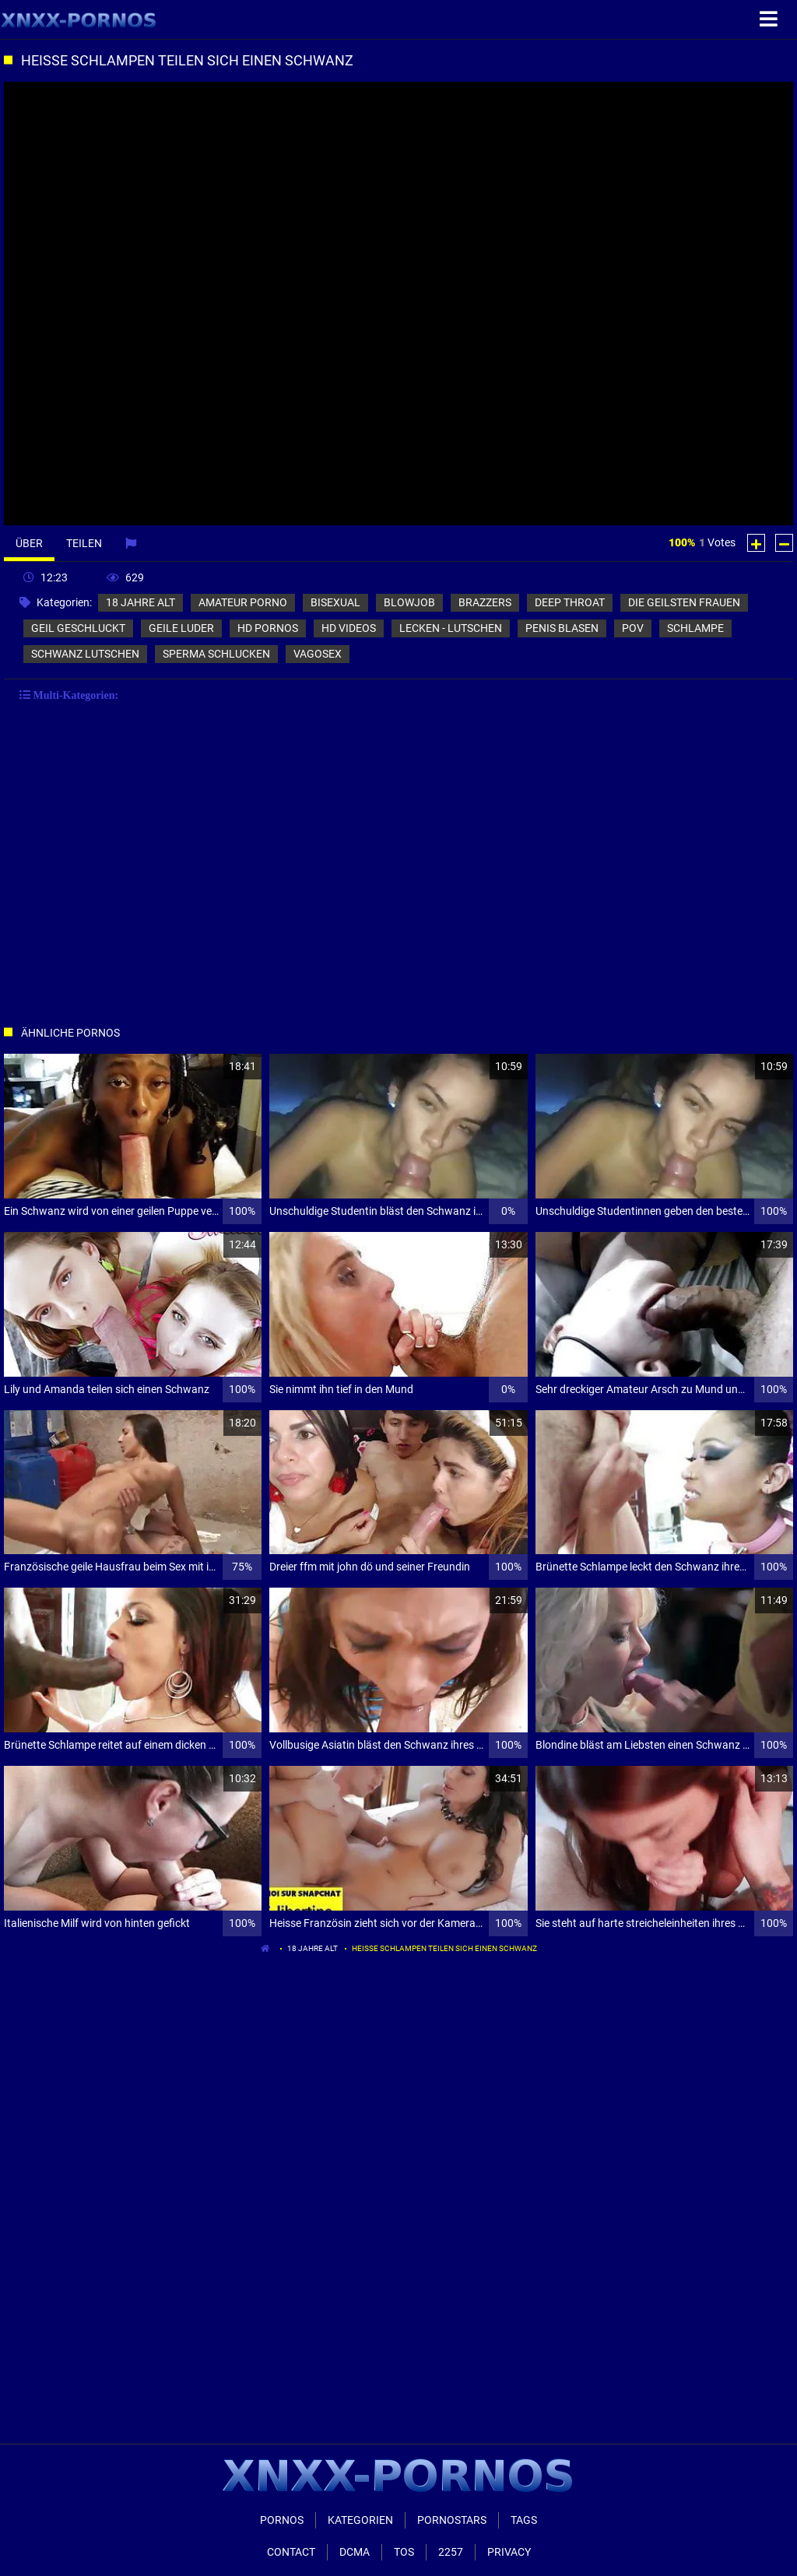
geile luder (181, 628)
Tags (524, 2520)
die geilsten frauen (684, 602)
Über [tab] (29, 543)
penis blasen (562, 628)
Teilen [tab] (84, 543)
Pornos (282, 2520)
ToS (404, 2552)
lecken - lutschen (450, 628)
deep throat (570, 602)
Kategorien (360, 2520)
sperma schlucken (216, 654)
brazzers (484, 602)
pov (633, 628)
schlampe (695, 628)
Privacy (509, 2552)
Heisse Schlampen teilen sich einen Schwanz (444, 1948)
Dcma (354, 2552)
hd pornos (267, 628)
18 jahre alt (140, 602)
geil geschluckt (78, 628)
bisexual (335, 602)
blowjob (409, 602)
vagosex (317, 654)
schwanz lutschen (85, 654)
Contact (291, 2552)
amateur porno (242, 602)
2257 (450, 2552)
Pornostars (451, 2520)
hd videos (348, 628)
